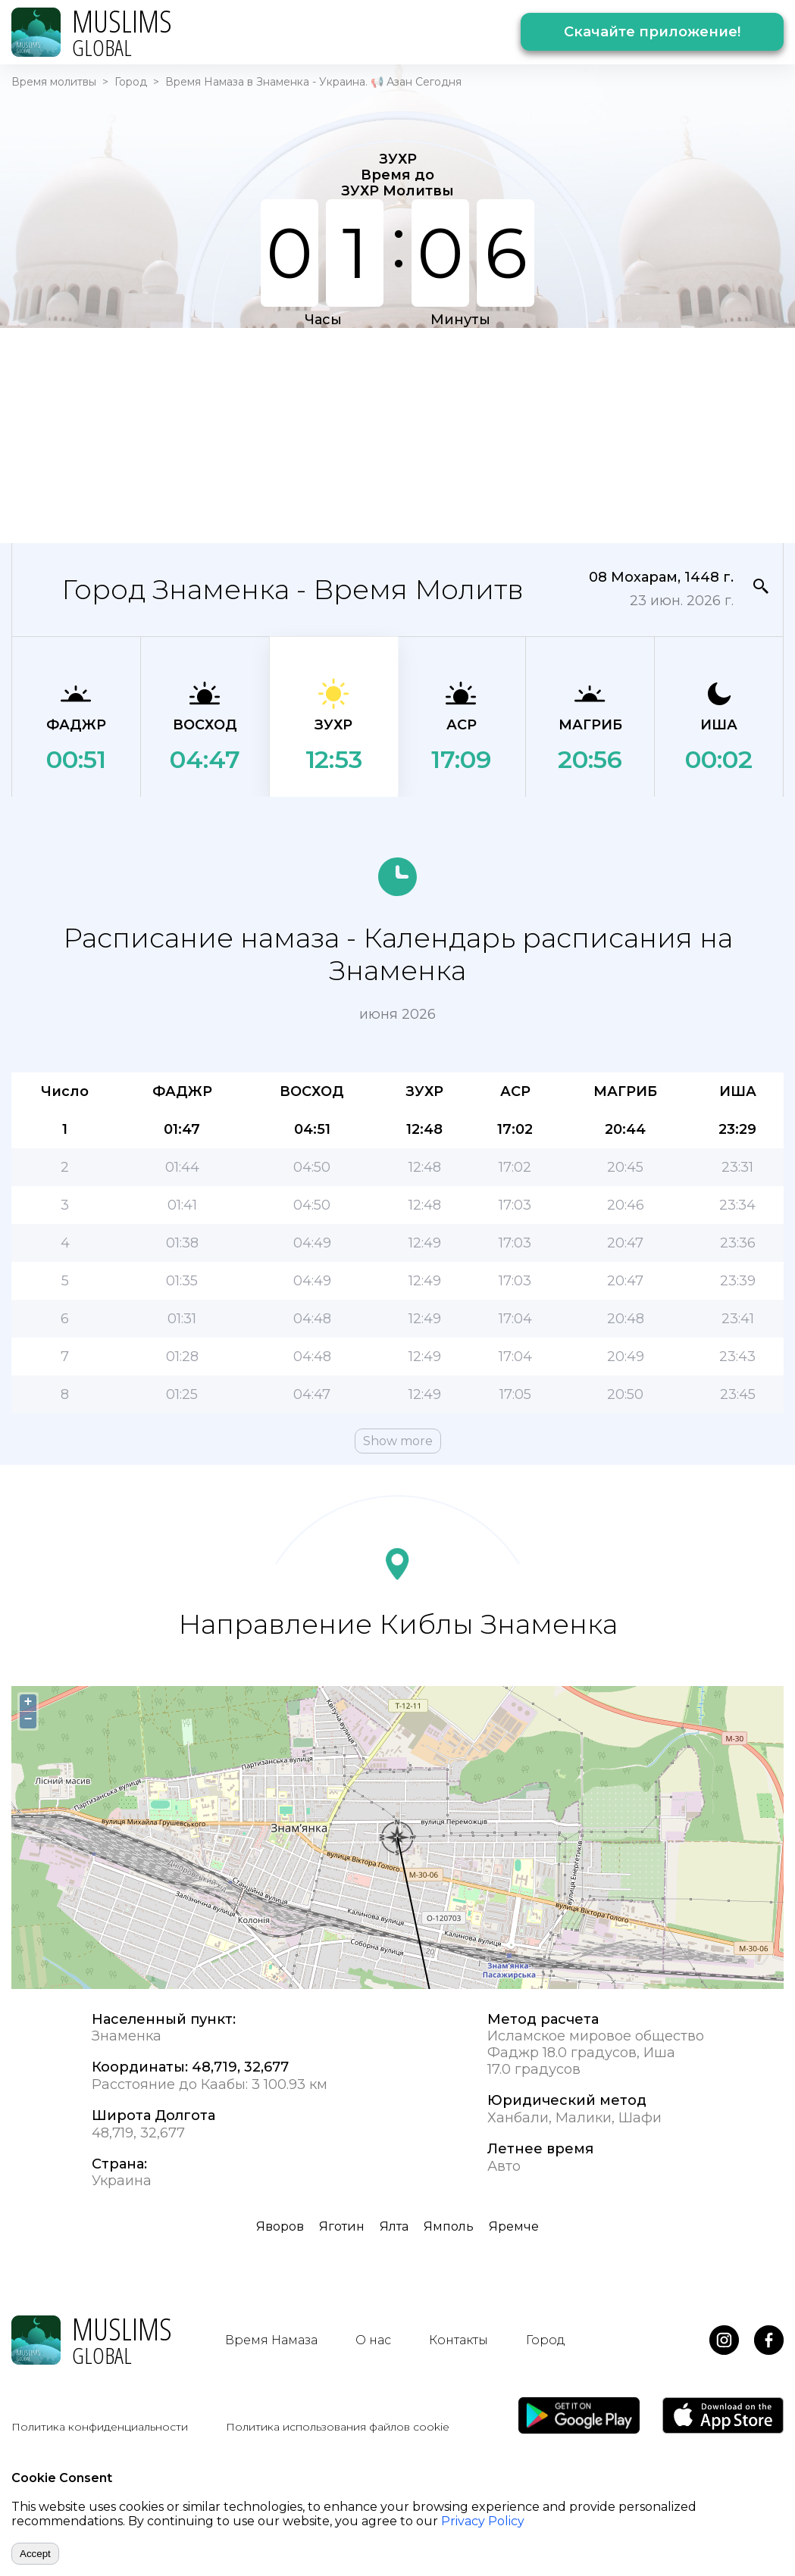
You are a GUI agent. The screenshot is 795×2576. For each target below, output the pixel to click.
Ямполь (449, 2226)
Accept (35, 2553)
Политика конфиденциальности (99, 2427)
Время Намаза (271, 2340)
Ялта (394, 2226)
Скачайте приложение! (652, 31)
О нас (373, 2340)
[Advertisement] (361, 434)
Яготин (342, 2226)
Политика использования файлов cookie (337, 2427)
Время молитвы (53, 82)
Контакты (458, 2340)
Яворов (280, 2226)
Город (130, 82)
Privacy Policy (482, 2521)
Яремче (514, 2226)
